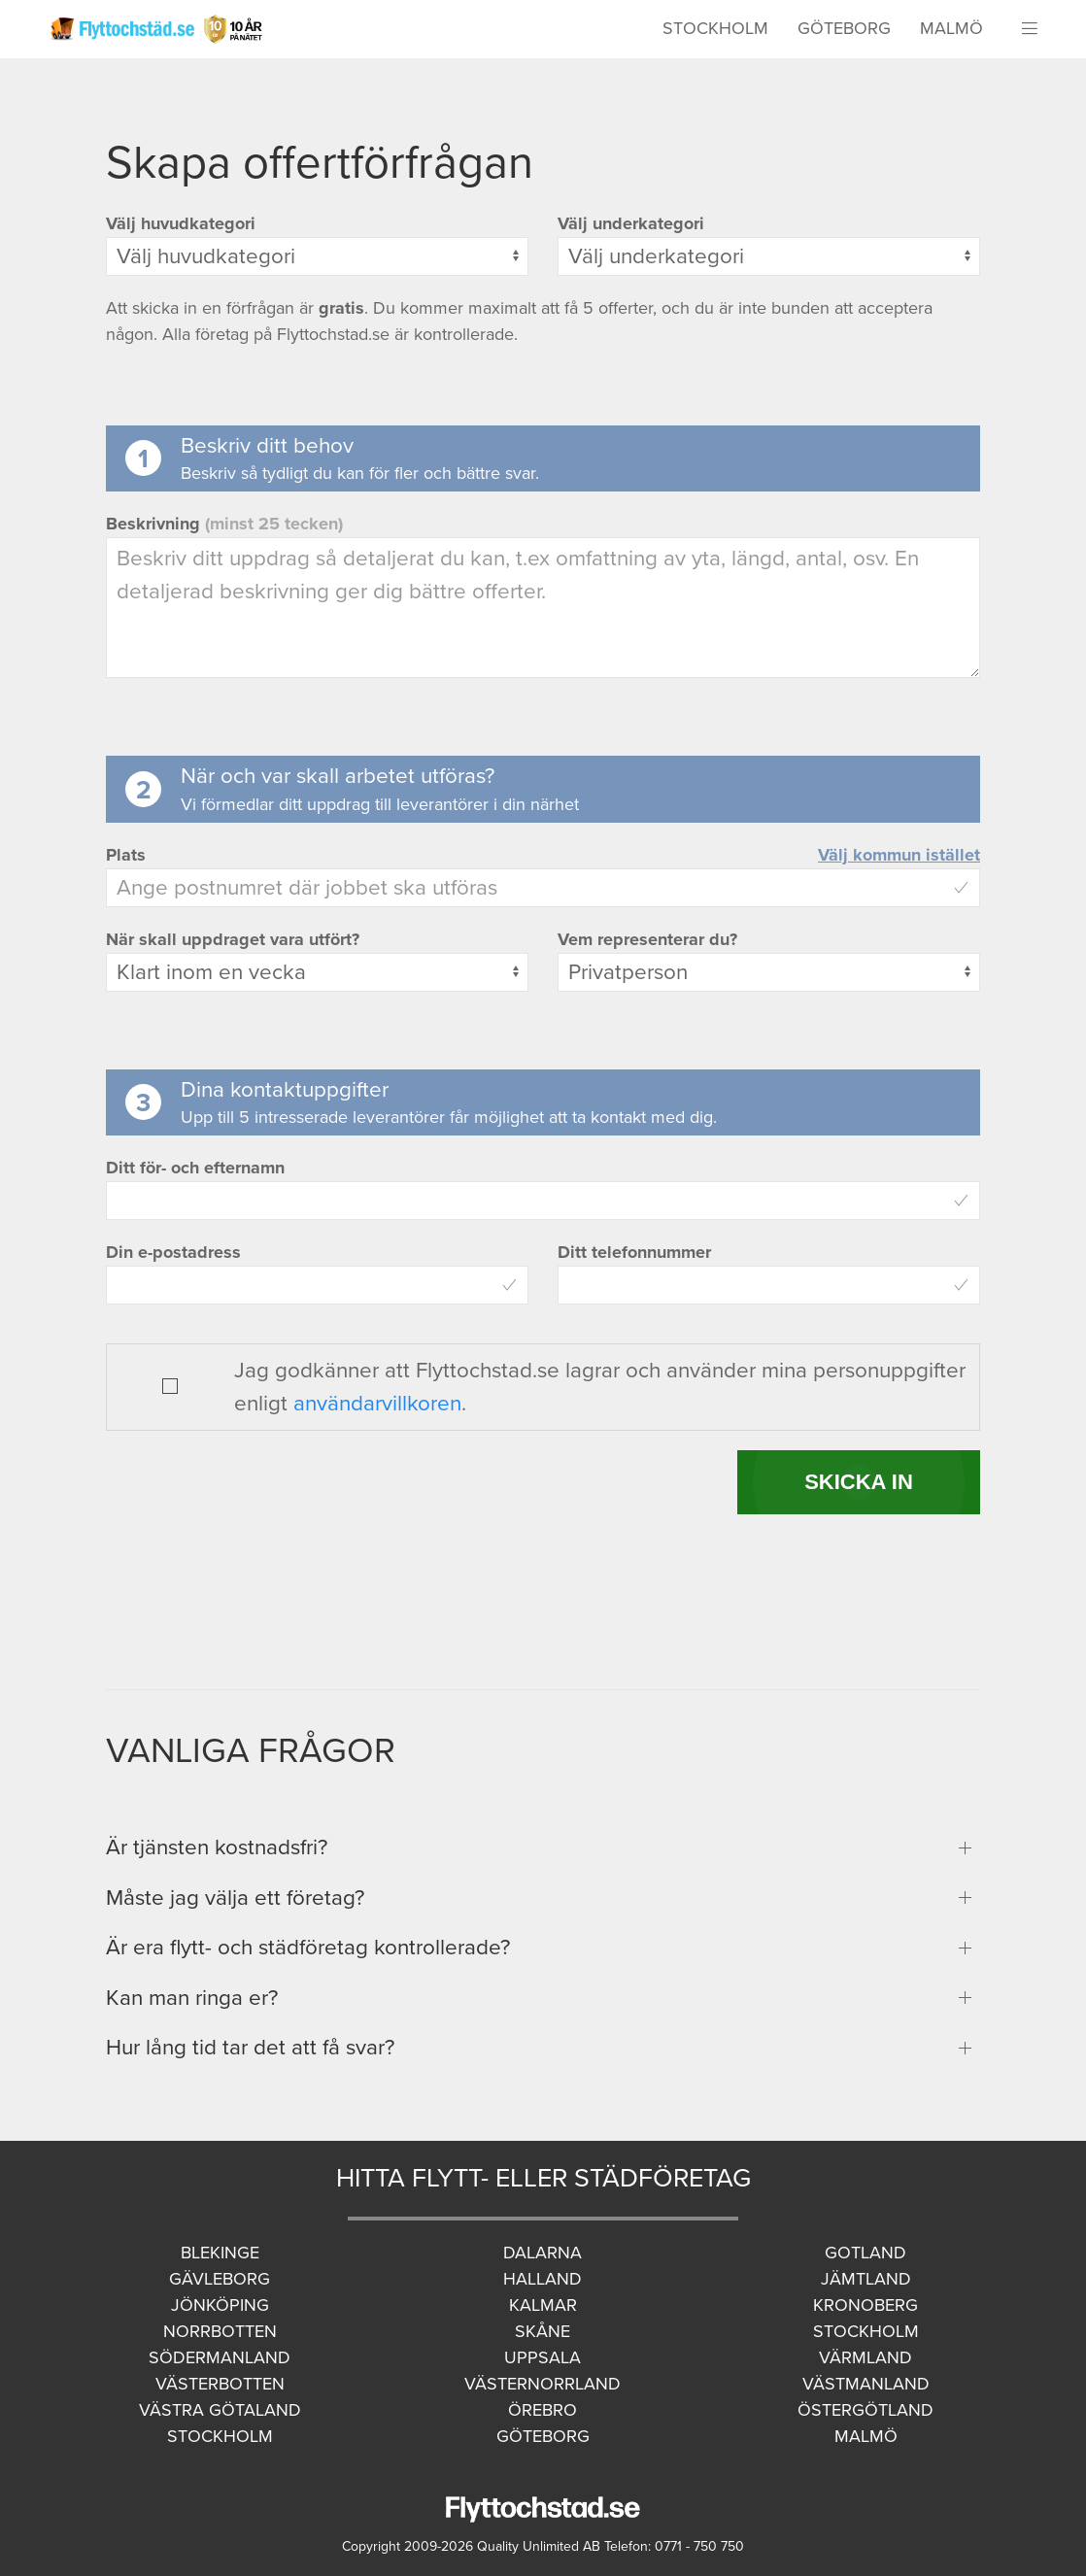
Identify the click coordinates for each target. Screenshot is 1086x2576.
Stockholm (715, 28)
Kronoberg (865, 2305)
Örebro (542, 2410)
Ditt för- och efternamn (195, 1167)
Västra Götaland (220, 2410)
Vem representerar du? (647, 939)
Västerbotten (220, 2383)
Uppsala (542, 2357)
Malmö (951, 28)
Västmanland (866, 2383)
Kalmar (543, 2305)
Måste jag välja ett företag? (235, 1897)
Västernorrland (542, 2383)
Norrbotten (220, 2331)
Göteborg (844, 28)
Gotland (865, 2252)
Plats (126, 854)
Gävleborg (219, 2278)
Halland (542, 2278)
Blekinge (220, 2252)
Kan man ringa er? (192, 1997)
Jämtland (866, 2278)
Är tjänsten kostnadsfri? (216, 1847)
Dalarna (542, 2252)
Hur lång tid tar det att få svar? (250, 2047)
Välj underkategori (631, 223)
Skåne (542, 2331)
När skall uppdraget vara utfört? (232, 939)
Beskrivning (224, 523)
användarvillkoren (377, 1403)
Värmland (865, 2357)
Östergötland (865, 2410)
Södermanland (219, 2357)
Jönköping (220, 2305)
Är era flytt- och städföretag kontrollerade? (308, 1947)
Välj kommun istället (899, 854)
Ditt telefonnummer (634, 1252)
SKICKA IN (858, 1482)
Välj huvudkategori (180, 223)
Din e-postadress (173, 1252)
